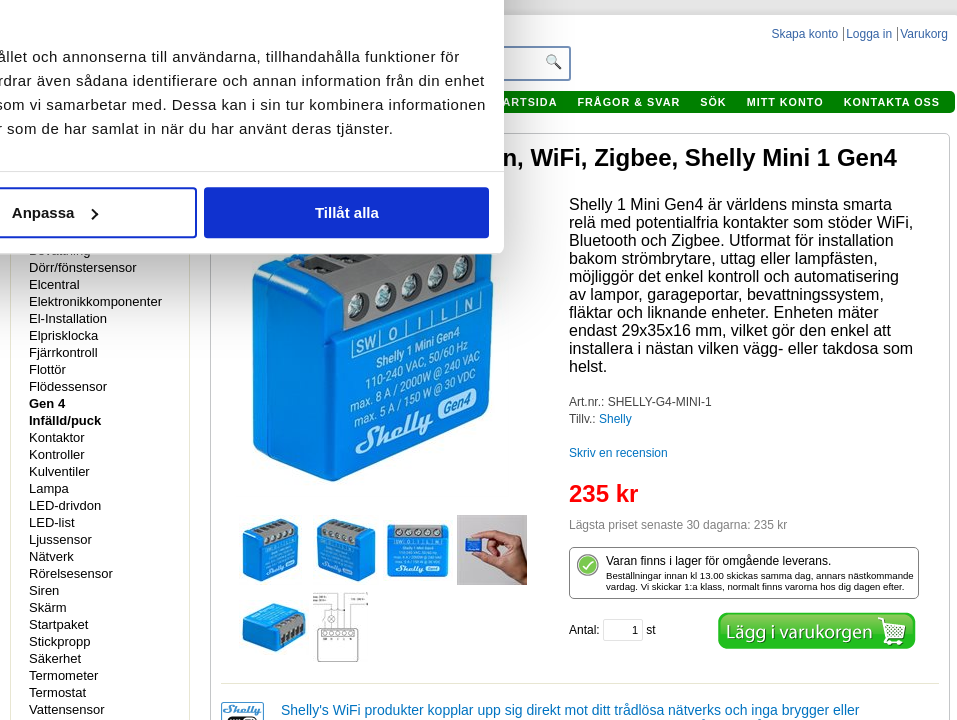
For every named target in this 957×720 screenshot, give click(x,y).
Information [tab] (460, 123)
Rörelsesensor (71, 573)
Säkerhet (55, 658)
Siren (44, 590)
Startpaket (58, 624)
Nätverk (51, 556)
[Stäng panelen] (888, 58)
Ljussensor (60, 539)
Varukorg (924, 34)
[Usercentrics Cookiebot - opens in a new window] (756, 58)
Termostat (57, 692)
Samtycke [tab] (160, 123)
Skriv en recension (618, 453)
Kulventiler (59, 471)
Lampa (49, 488)
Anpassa (460, 382)
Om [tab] (759, 123)
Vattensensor (67, 709)
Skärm (48, 607)
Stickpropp (59, 641)
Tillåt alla (753, 382)
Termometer (63, 675)
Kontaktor (57, 437)
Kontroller (57, 454)
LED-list (52, 522)
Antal (582, 630)
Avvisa (168, 382)
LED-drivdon (65, 505)
